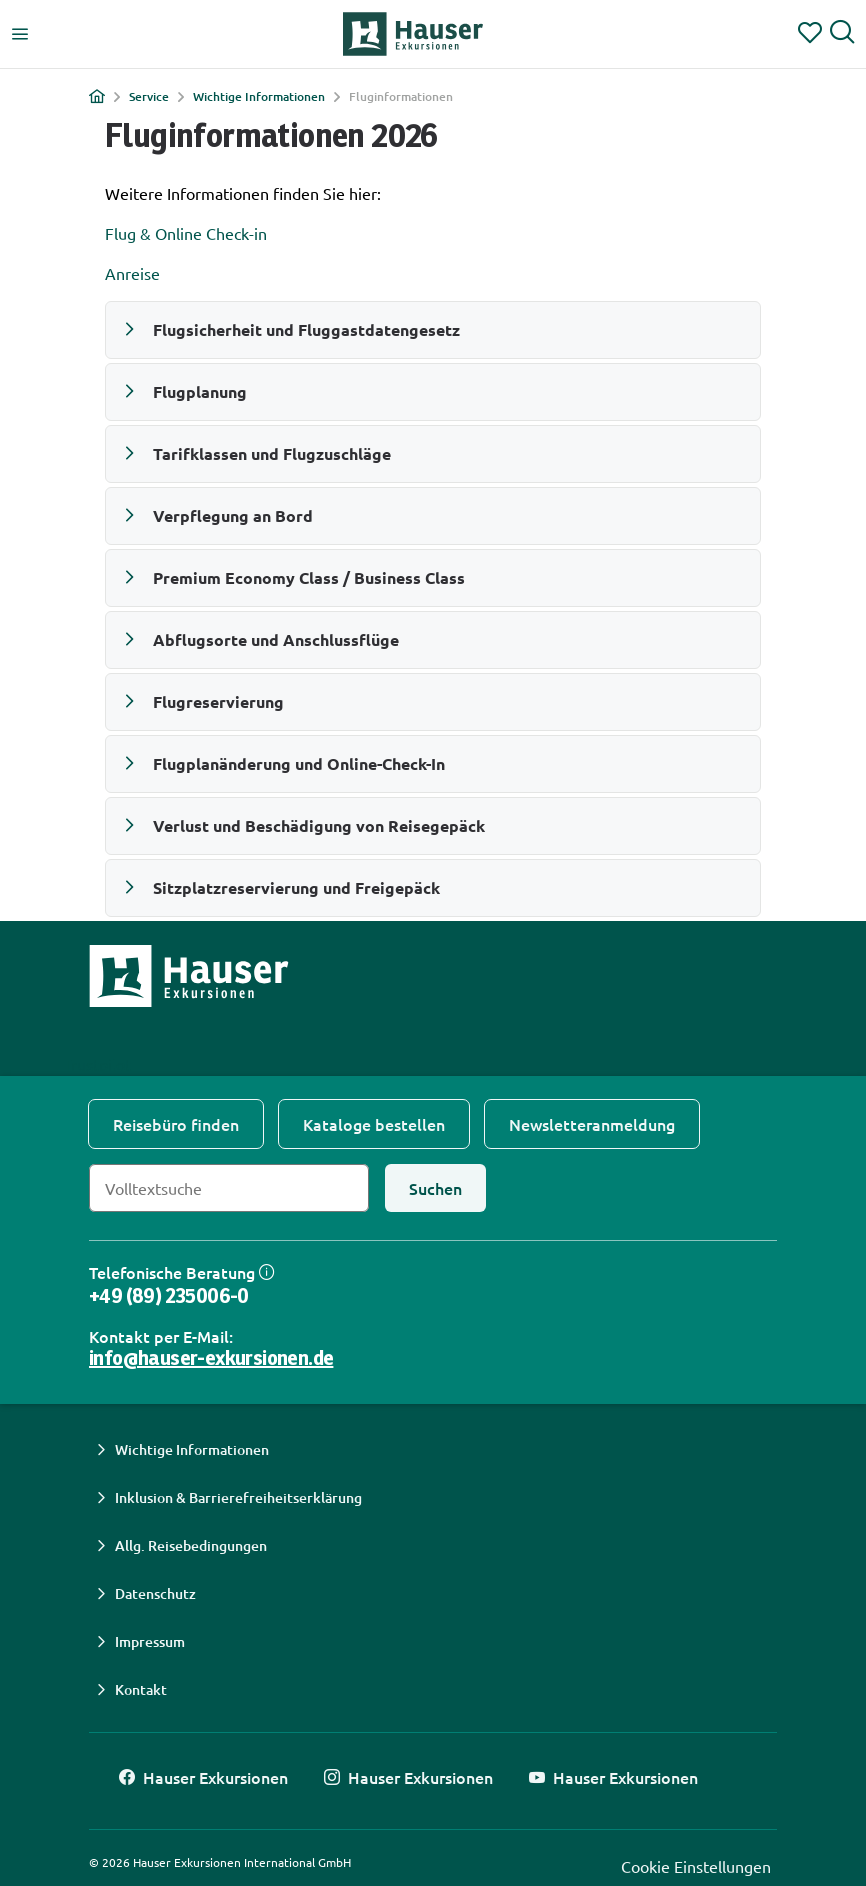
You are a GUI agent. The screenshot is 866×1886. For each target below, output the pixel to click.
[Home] (97, 96)
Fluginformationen (401, 97)
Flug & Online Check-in (186, 233)
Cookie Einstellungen (696, 1866)
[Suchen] (435, 1188)
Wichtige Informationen (259, 97)
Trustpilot (97, 1064)
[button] (433, 330)
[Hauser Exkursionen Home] (413, 34)
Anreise (132, 273)
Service (149, 97)
